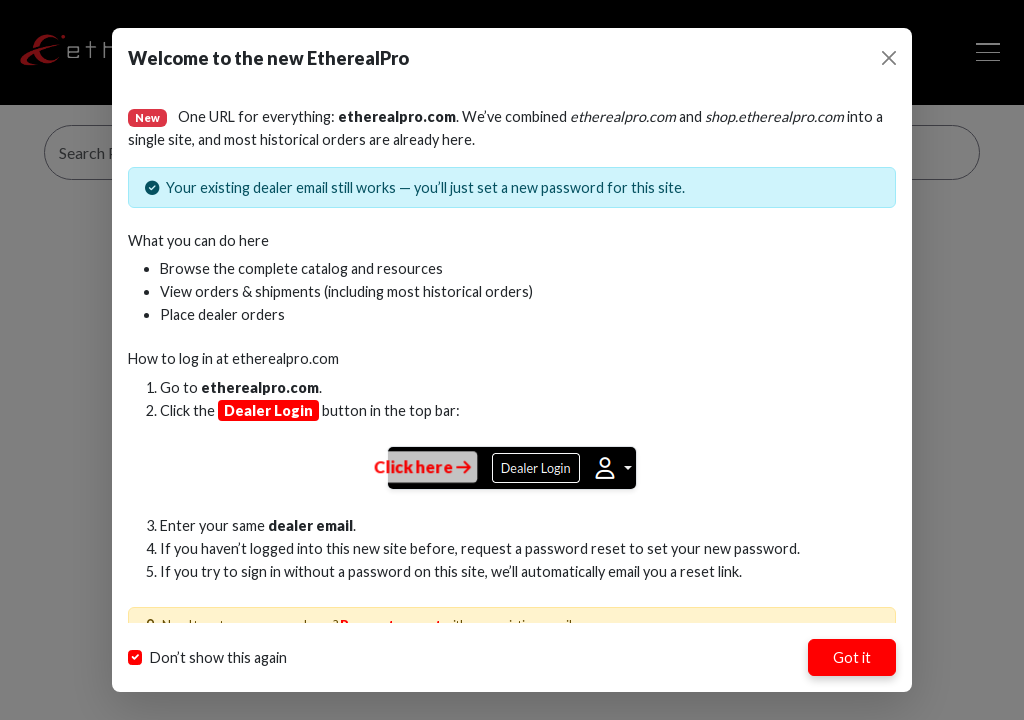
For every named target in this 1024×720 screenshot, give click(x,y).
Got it (852, 657)
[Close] (889, 58)
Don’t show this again (218, 657)
